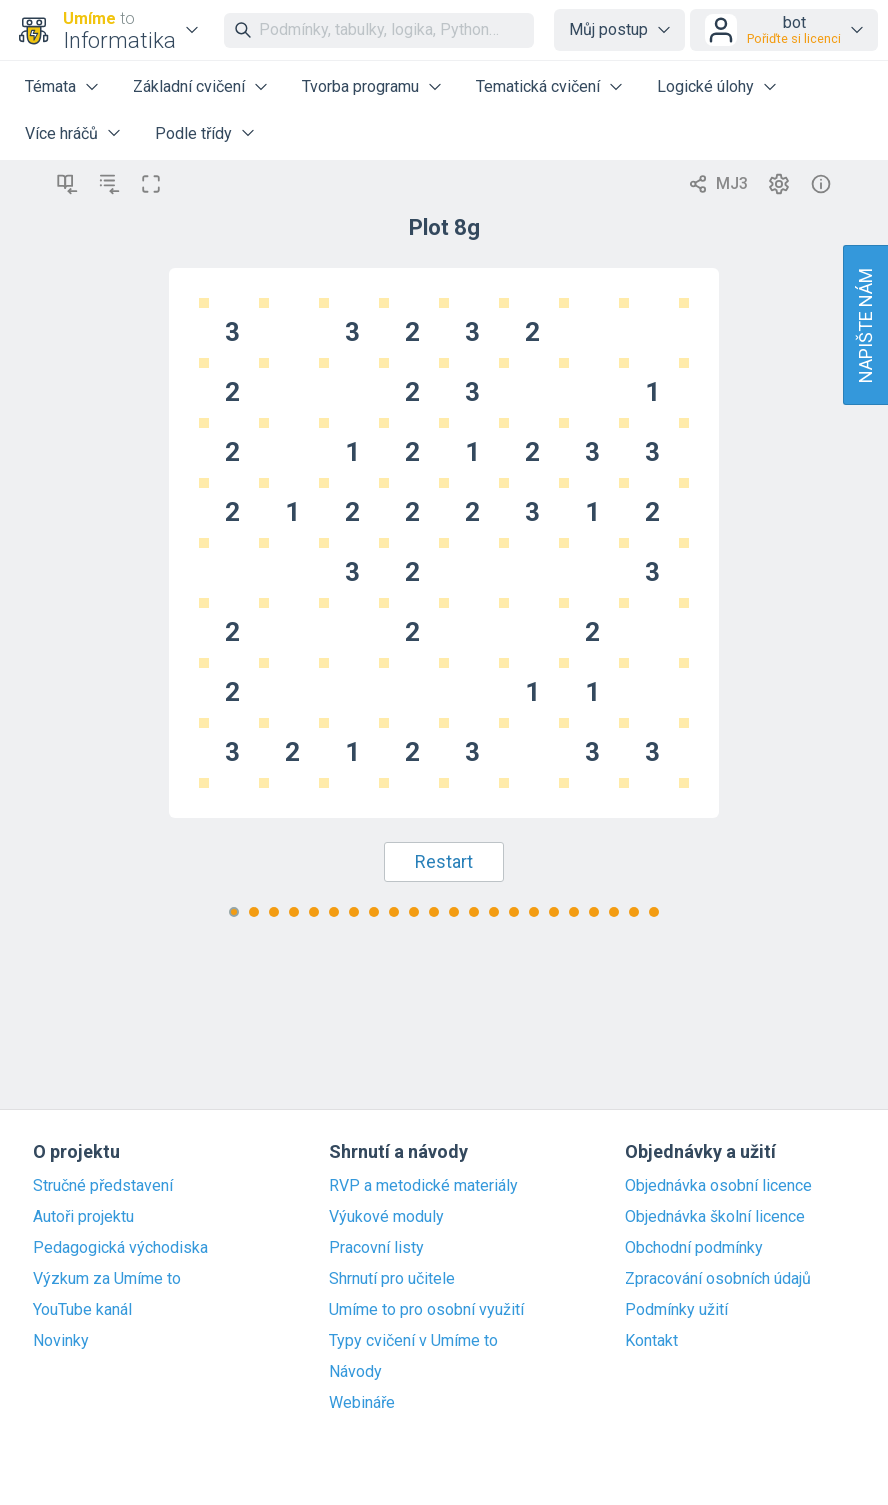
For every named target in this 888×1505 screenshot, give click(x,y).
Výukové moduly (386, 1217)
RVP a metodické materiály (423, 1186)
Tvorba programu (360, 86)
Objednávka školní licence (715, 1217)
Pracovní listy (376, 1248)
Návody (355, 1372)
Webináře (362, 1403)
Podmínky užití (676, 1310)
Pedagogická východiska (120, 1248)
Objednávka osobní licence (718, 1186)
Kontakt (651, 1341)
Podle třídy (193, 133)
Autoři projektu (83, 1217)
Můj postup (608, 29)
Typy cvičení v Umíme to (413, 1341)
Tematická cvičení (538, 86)
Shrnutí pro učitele (392, 1279)
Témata (50, 86)
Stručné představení (103, 1186)
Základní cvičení (189, 86)
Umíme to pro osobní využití (426, 1310)
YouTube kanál (82, 1310)
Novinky (61, 1341)
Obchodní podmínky (694, 1248)
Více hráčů (61, 133)
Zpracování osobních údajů (718, 1279)
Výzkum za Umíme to (107, 1279)
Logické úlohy (705, 86)
